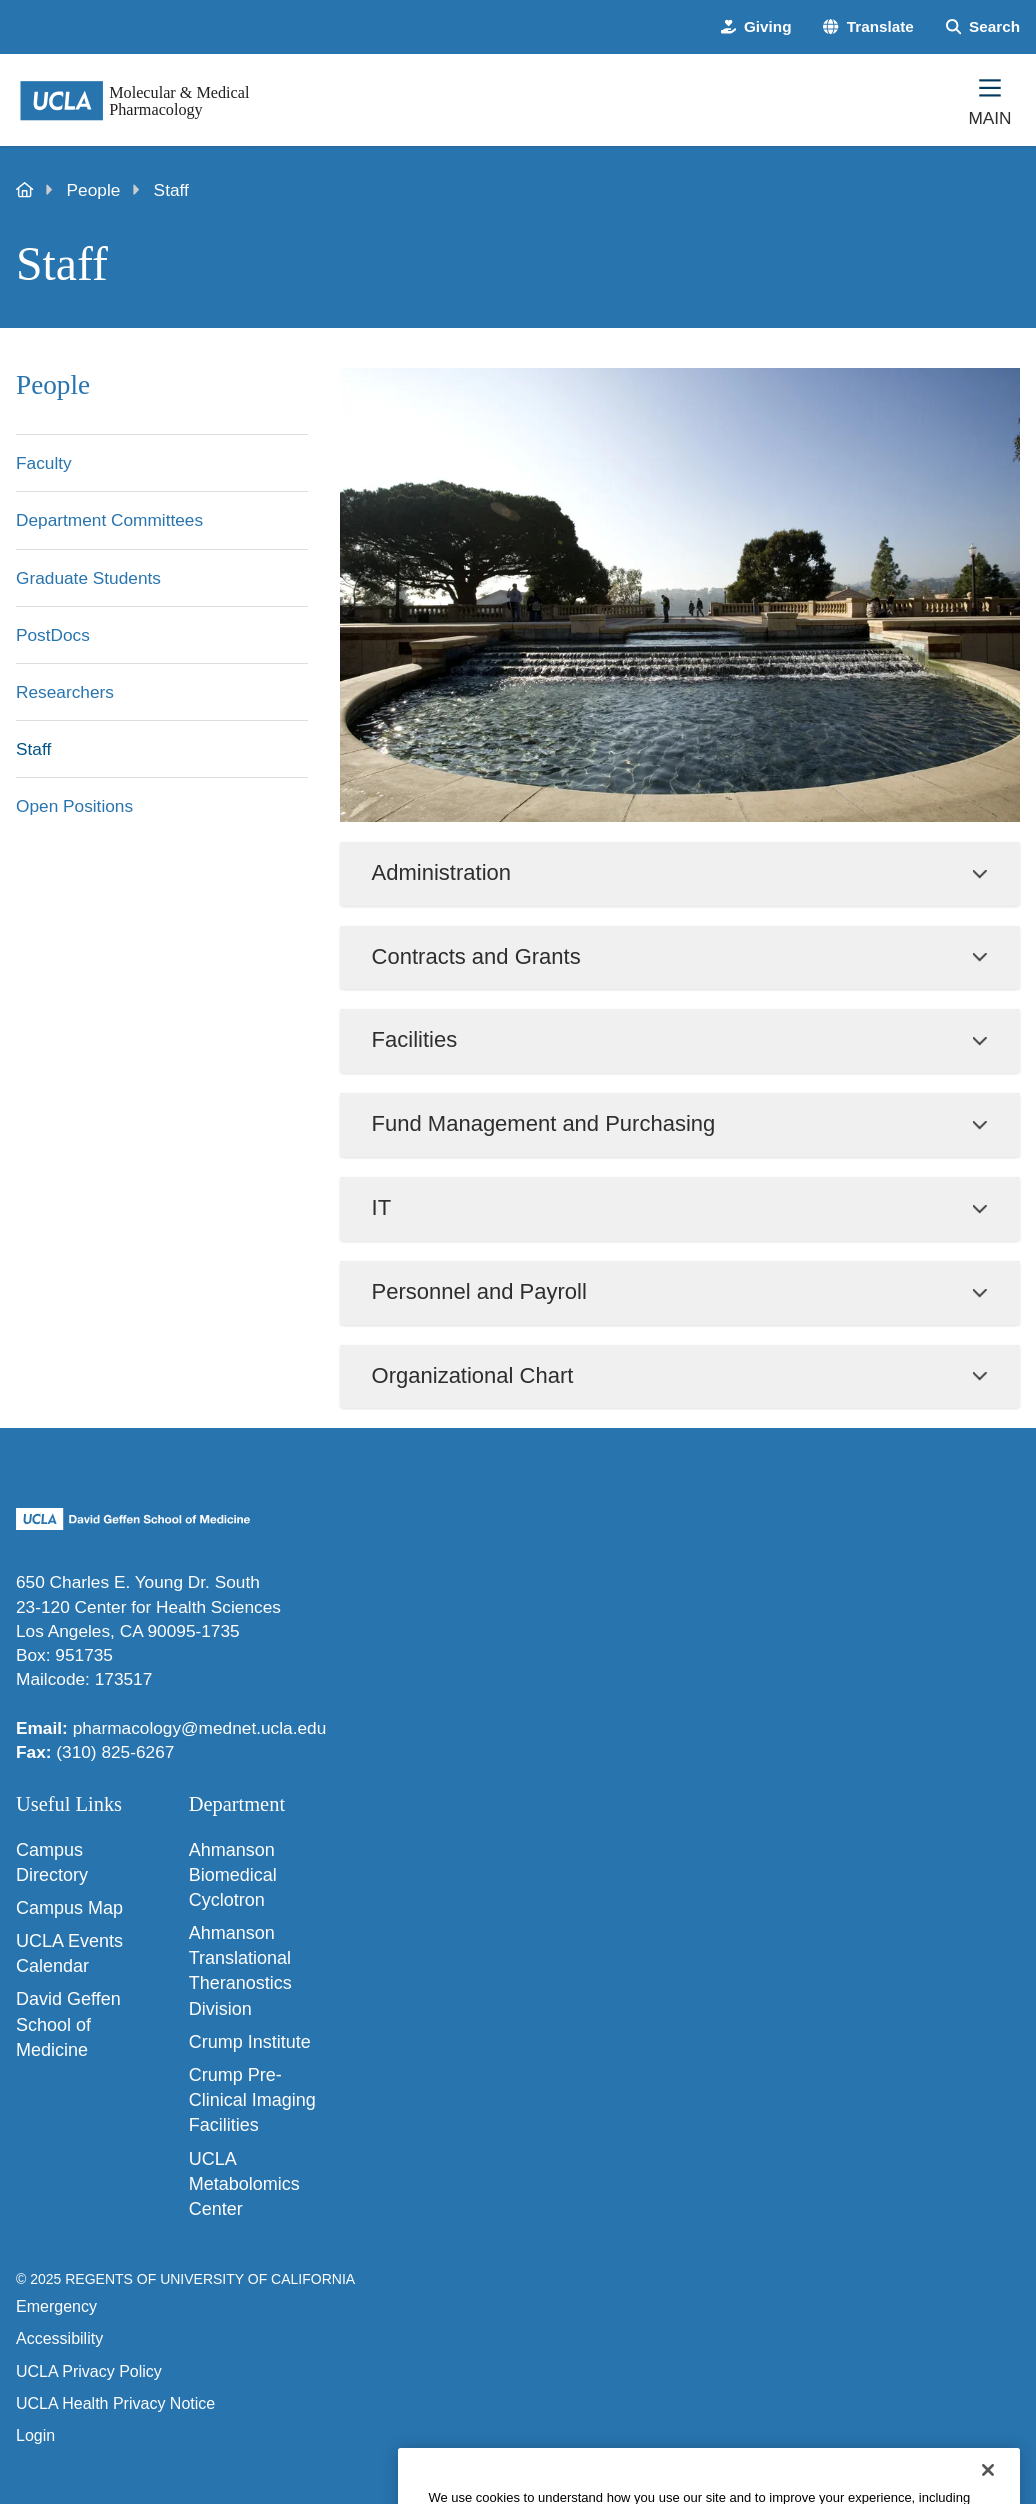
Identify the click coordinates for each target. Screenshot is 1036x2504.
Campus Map (69, 1908)
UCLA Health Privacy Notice (115, 2403)
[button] (868, 26)
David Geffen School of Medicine (68, 2024)
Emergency (56, 2306)
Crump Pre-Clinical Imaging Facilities (252, 2100)
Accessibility (59, 2338)
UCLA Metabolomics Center (244, 2184)
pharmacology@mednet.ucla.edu (200, 1728)
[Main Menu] (990, 100)
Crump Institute (250, 2042)
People (94, 190)
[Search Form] (983, 26)
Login (35, 2435)
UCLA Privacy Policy (89, 2371)
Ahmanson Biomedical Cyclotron (233, 1875)
